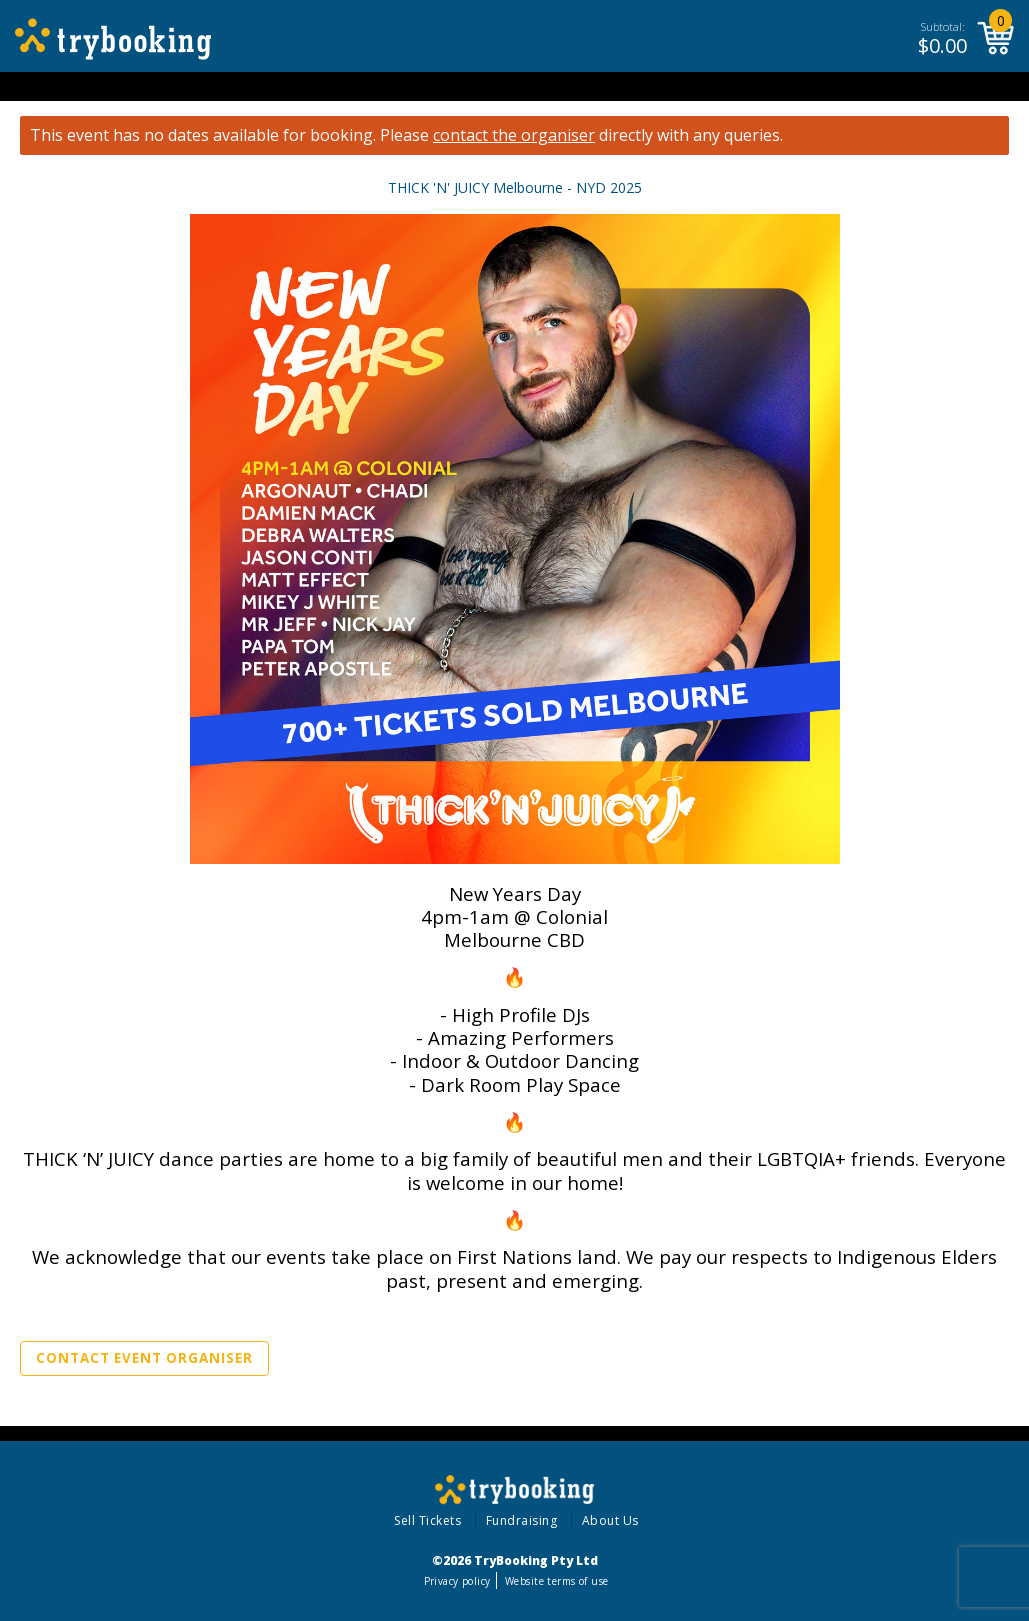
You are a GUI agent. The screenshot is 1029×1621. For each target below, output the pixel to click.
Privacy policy (457, 1581)
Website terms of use (556, 1581)
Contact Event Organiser (144, 1358)
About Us (610, 1520)
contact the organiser (514, 135)
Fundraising (522, 1520)
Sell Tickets (427, 1520)
